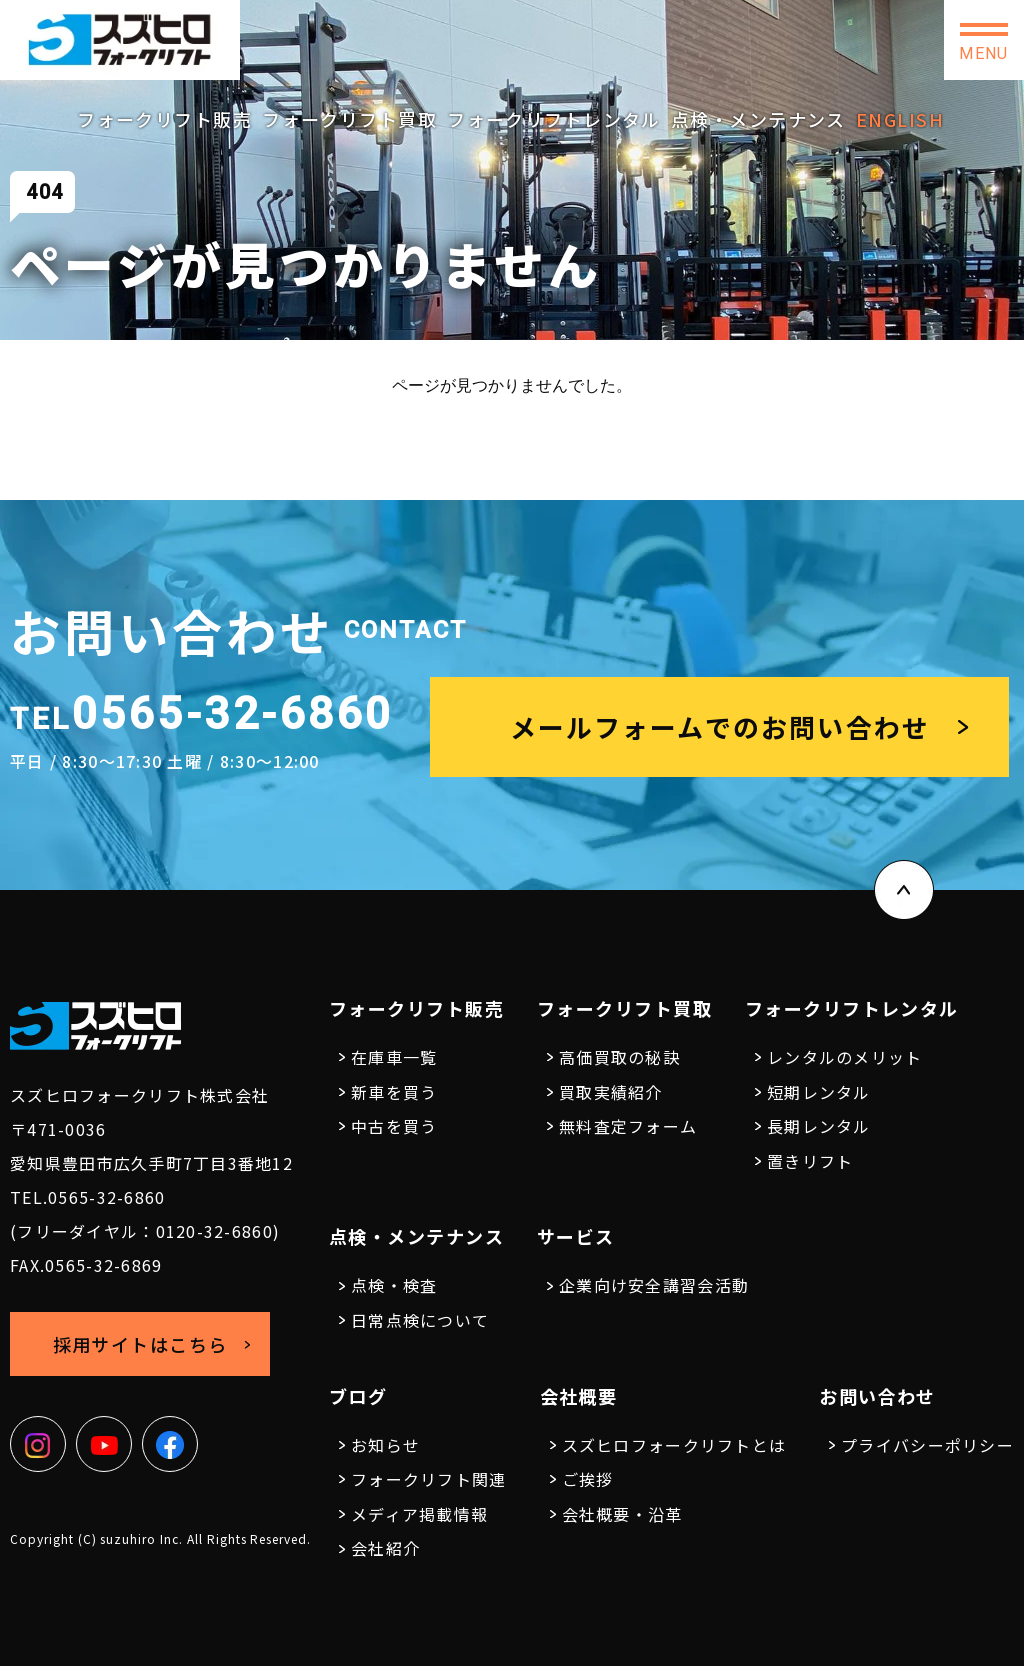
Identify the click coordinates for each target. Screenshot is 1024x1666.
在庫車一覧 (394, 1057)
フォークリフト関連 (429, 1479)
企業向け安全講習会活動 (654, 1285)
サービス (576, 1236)
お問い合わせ (864, 40)
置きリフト (810, 1161)
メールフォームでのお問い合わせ (720, 726)
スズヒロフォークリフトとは (674, 1445)
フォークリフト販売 (164, 119)
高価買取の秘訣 (619, 1057)
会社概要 (579, 1396)
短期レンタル (819, 1092)
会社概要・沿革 (622, 1514)
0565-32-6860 (499, 32)
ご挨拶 (588, 1479)
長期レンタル (819, 1126)
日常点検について (420, 1320)
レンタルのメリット (845, 1057)
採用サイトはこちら (694, 39)
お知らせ (385, 1445)
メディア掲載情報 (419, 1514)
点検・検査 (394, 1285)
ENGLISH (900, 119)
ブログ (358, 1396)
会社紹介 (385, 1548)
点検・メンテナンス (758, 119)
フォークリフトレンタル (554, 119)
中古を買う (394, 1126)
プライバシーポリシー (927, 1445)
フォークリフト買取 (349, 119)
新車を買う (394, 1092)
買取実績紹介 (611, 1092)
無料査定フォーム (628, 1126)
